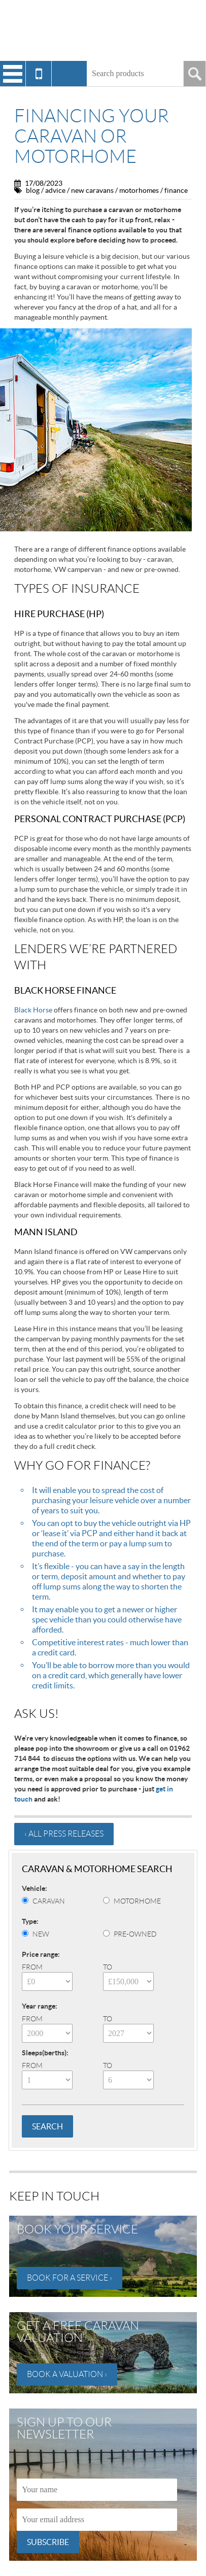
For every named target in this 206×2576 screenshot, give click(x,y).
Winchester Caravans (103, 30)
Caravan (48, 1901)
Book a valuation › (67, 2374)
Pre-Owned (135, 1934)
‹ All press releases (64, 1833)
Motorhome (137, 1901)
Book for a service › (69, 2278)
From (32, 1967)
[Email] (97, 2520)
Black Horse (33, 1010)
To (107, 1967)
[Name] (97, 2490)
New (40, 1934)
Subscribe (48, 2542)
